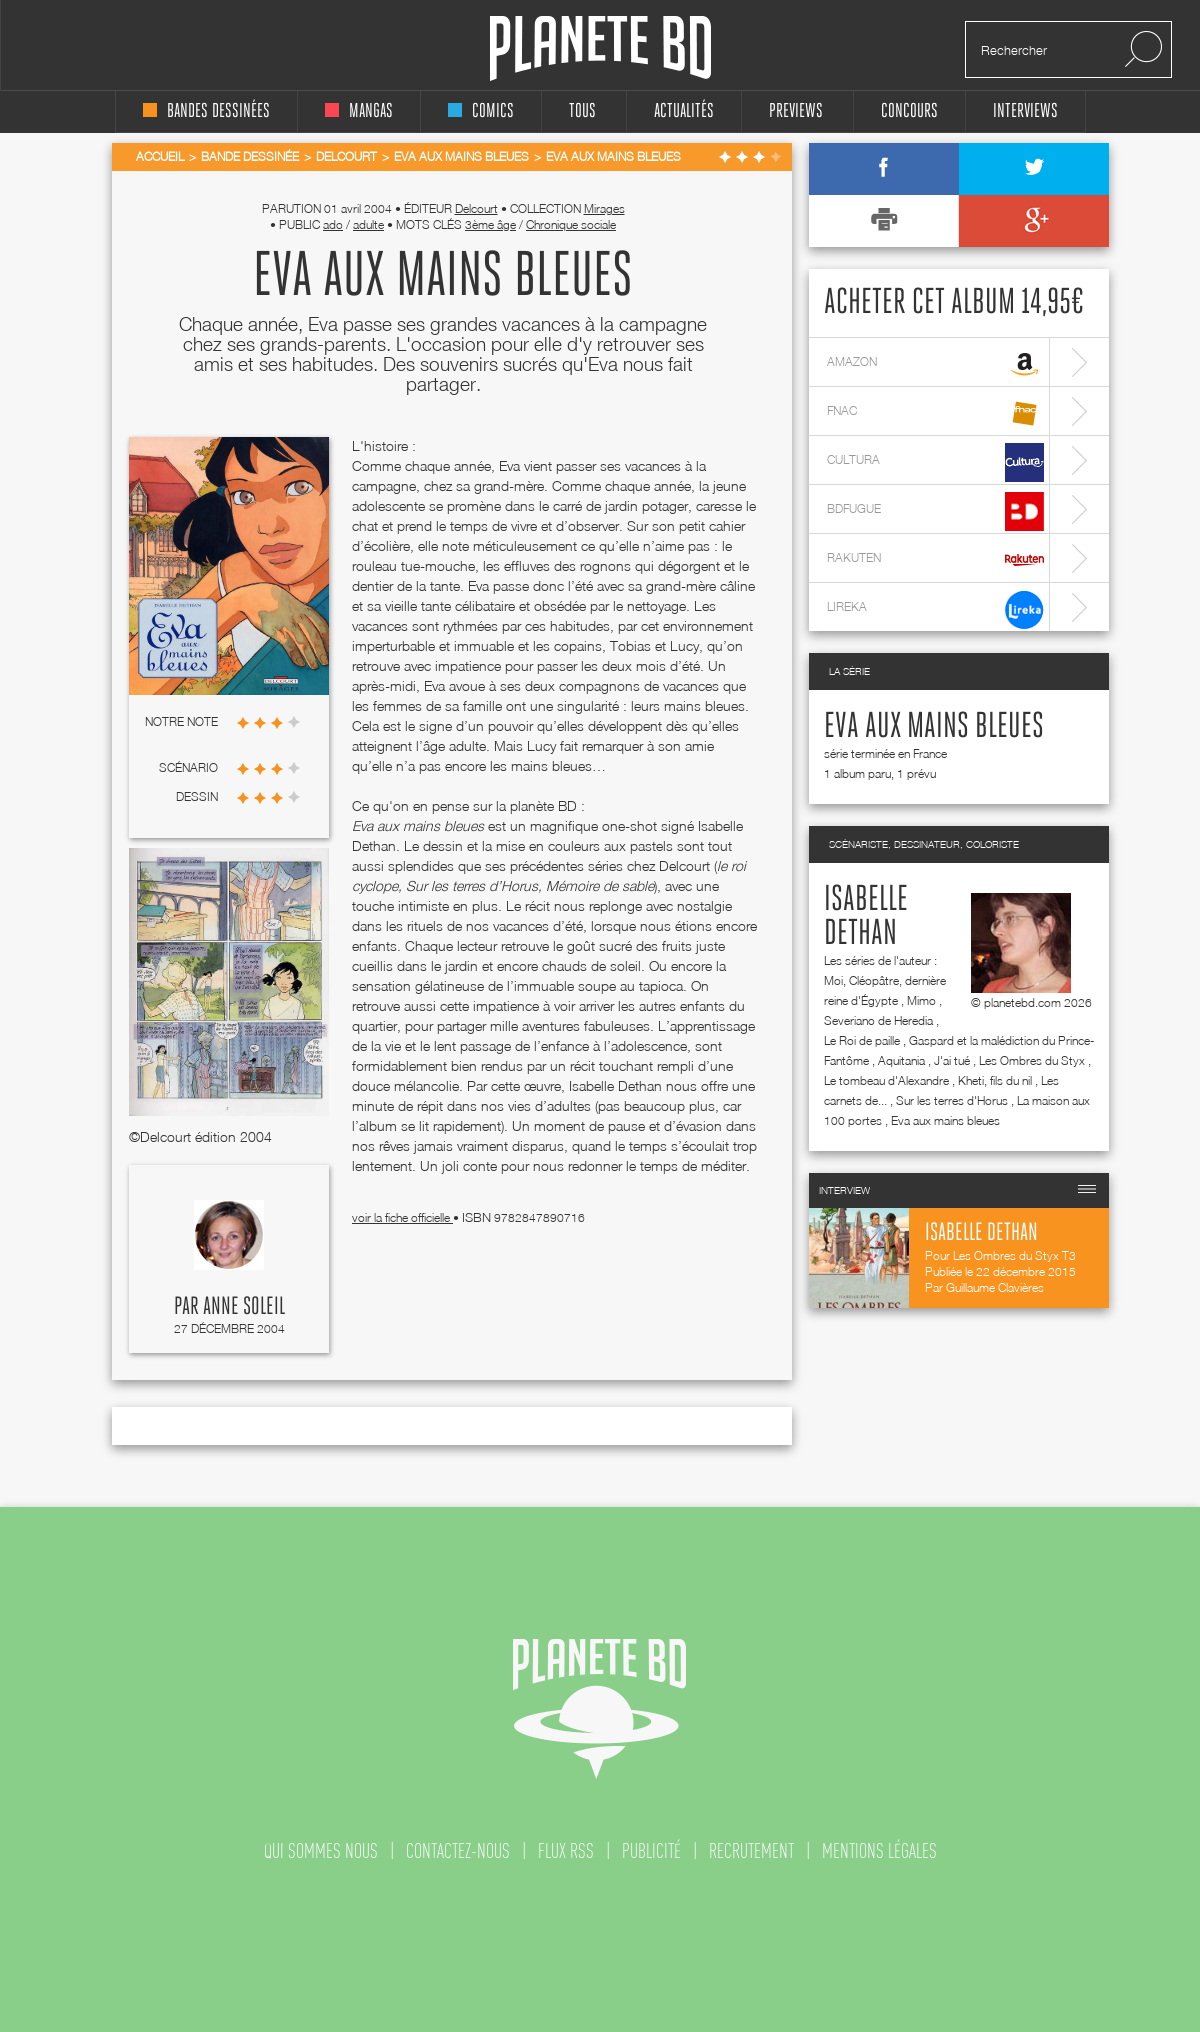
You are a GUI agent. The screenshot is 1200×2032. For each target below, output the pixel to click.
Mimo (921, 1000)
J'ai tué (952, 1060)
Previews (796, 111)
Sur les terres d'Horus (952, 1100)
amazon (935, 364)
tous (582, 111)
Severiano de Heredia (878, 1020)
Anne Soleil (244, 1307)
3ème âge (490, 224)
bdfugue (935, 511)
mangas (359, 111)
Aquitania (901, 1060)
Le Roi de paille (862, 1040)
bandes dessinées (206, 111)
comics (481, 111)
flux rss (566, 1851)
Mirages (604, 208)
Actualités (684, 111)
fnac (935, 413)
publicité (651, 1851)
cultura (935, 462)
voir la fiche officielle (402, 1217)
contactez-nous (458, 1851)
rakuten (935, 560)
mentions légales (879, 1851)
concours (909, 111)
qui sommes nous (321, 1851)
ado (333, 224)
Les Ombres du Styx (1032, 1060)
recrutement (751, 1851)
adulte (368, 224)
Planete (600, 48)
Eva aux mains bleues (934, 727)
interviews (1025, 111)
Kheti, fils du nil (995, 1080)
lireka (935, 609)
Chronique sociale (571, 224)
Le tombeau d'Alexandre (886, 1080)
